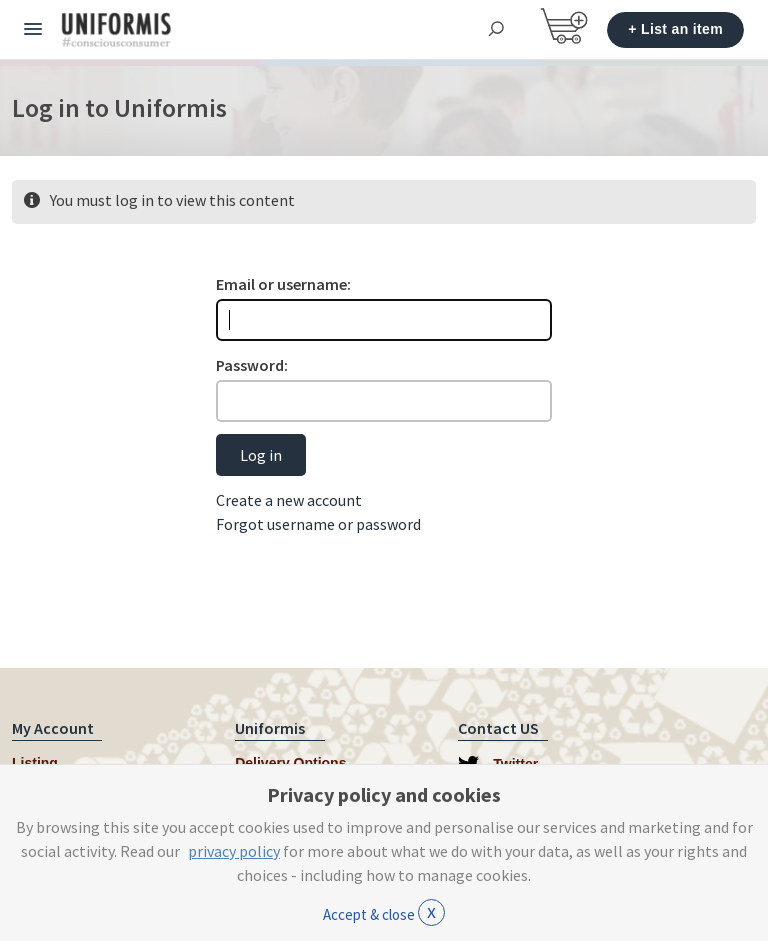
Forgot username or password (318, 524)
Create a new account (289, 500)
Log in (261, 455)
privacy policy (234, 851)
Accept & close (384, 912)
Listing (35, 763)
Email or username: (283, 284)
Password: (252, 365)
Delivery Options (290, 763)
